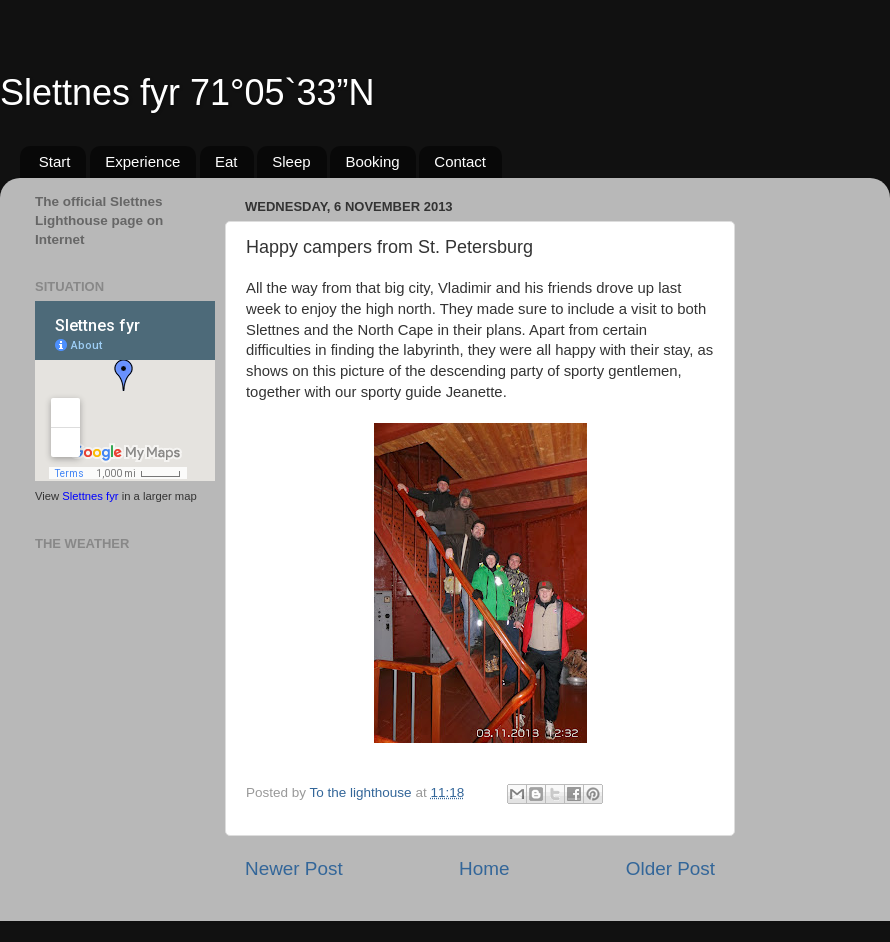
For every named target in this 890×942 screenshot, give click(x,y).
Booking (372, 161)
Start (55, 161)
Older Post (670, 868)
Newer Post (294, 868)
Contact (460, 161)
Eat (226, 161)
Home (484, 868)
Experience (142, 161)
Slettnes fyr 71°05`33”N (187, 92)
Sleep (291, 161)
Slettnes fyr (90, 496)
